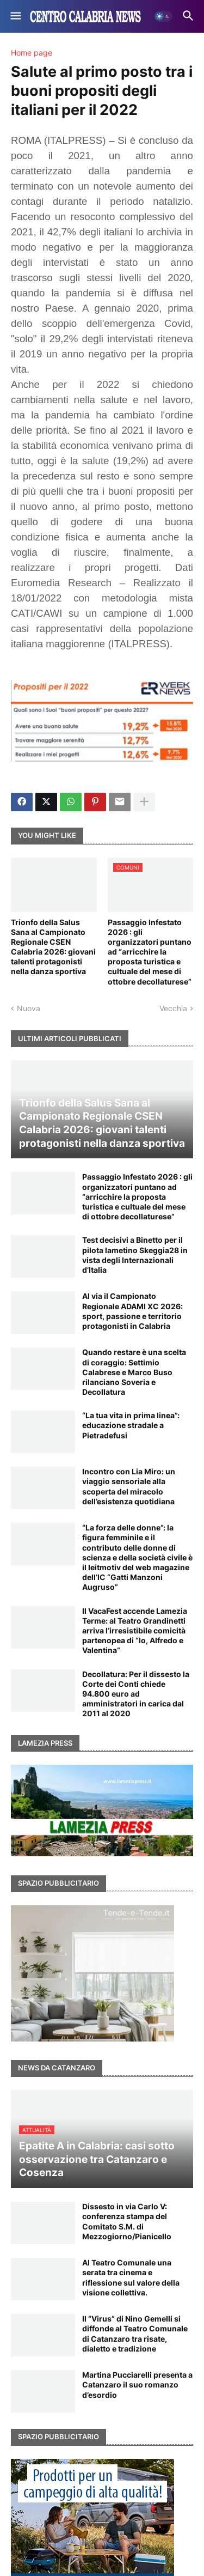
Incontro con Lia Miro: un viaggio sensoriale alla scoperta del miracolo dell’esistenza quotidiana (128, 1486)
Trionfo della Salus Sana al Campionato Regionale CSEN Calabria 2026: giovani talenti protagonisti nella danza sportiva (53, 947)
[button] (15, 16)
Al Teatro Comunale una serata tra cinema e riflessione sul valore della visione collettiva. (131, 2277)
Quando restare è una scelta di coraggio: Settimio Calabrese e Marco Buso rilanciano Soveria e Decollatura (134, 1371)
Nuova (28, 1008)
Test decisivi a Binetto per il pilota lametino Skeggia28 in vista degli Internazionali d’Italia (135, 1254)
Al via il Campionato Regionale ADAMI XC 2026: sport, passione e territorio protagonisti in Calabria (132, 1310)
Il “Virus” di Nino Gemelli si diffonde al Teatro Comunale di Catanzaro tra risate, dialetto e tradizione (135, 2333)
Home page (31, 53)
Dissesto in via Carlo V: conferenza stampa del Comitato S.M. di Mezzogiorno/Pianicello (126, 2221)
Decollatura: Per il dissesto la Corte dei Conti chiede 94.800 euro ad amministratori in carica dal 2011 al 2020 (135, 1693)
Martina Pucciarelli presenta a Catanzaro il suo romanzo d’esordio (137, 2384)
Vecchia (173, 1008)
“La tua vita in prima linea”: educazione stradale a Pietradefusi (131, 1425)
